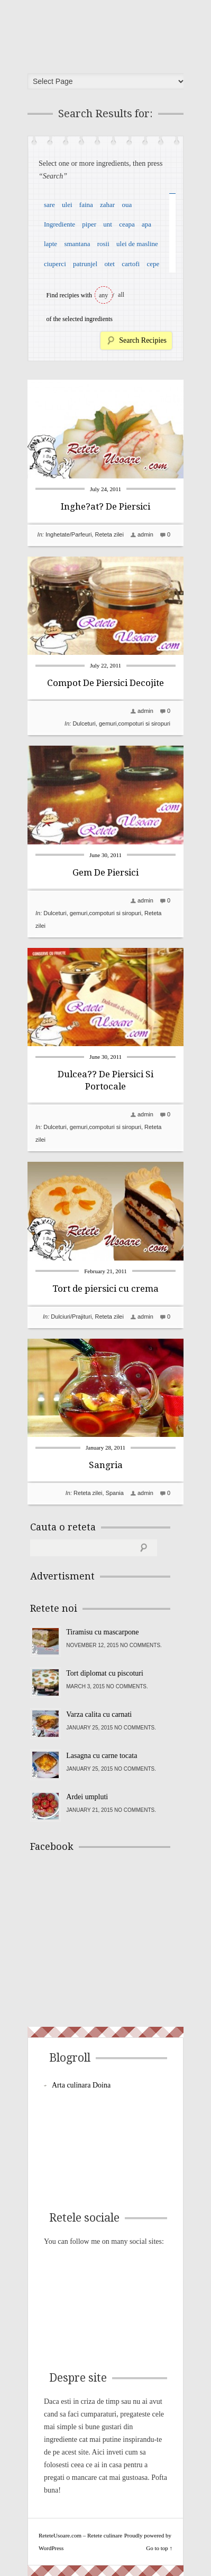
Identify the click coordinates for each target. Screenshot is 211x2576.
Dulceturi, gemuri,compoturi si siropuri (121, 723)
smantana (77, 244)
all (121, 294)
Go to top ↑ (159, 2548)
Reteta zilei (109, 534)
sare (49, 205)
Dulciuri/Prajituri (71, 1316)
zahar (107, 205)
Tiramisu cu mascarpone (102, 1632)
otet (109, 264)
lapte (50, 244)
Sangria (106, 1465)
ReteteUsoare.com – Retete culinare (109, 33)
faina (86, 205)
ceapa (127, 224)
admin (145, 534)
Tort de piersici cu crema (105, 1288)
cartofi (131, 264)
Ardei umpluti (87, 1797)
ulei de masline (137, 244)
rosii (103, 244)
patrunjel (85, 264)
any (103, 295)
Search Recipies (143, 340)
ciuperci (55, 264)
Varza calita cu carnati (99, 1714)
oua (127, 205)
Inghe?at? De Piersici (105, 506)
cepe (152, 264)
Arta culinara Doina (81, 2085)
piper (89, 224)
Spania (115, 1493)
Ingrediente (59, 224)
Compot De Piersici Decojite (105, 683)
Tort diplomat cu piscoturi (104, 1673)
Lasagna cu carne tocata (101, 1756)
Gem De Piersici (105, 872)
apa (146, 224)
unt (107, 224)
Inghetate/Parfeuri (68, 534)
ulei (67, 205)
